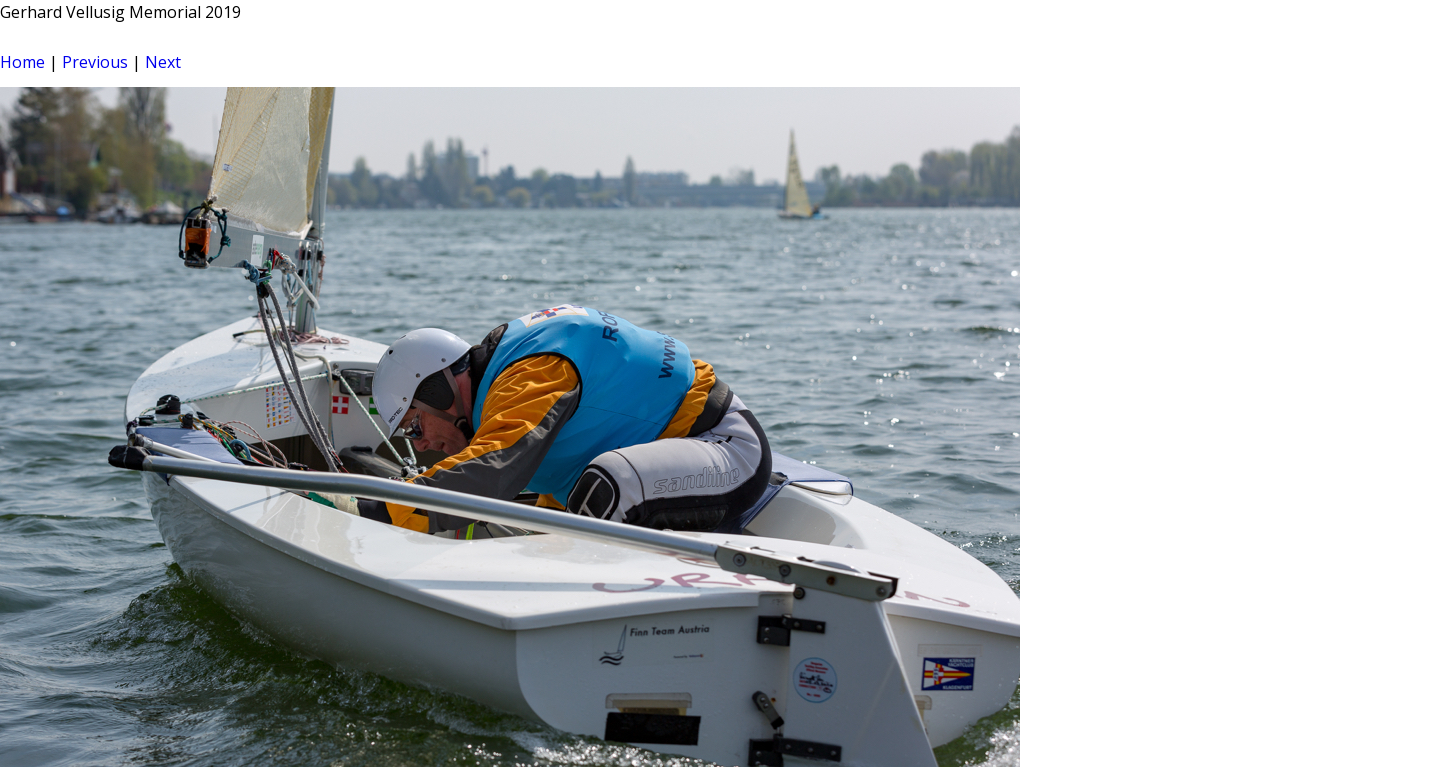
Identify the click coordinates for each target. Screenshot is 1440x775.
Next (163, 62)
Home (22, 62)
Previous (95, 62)
